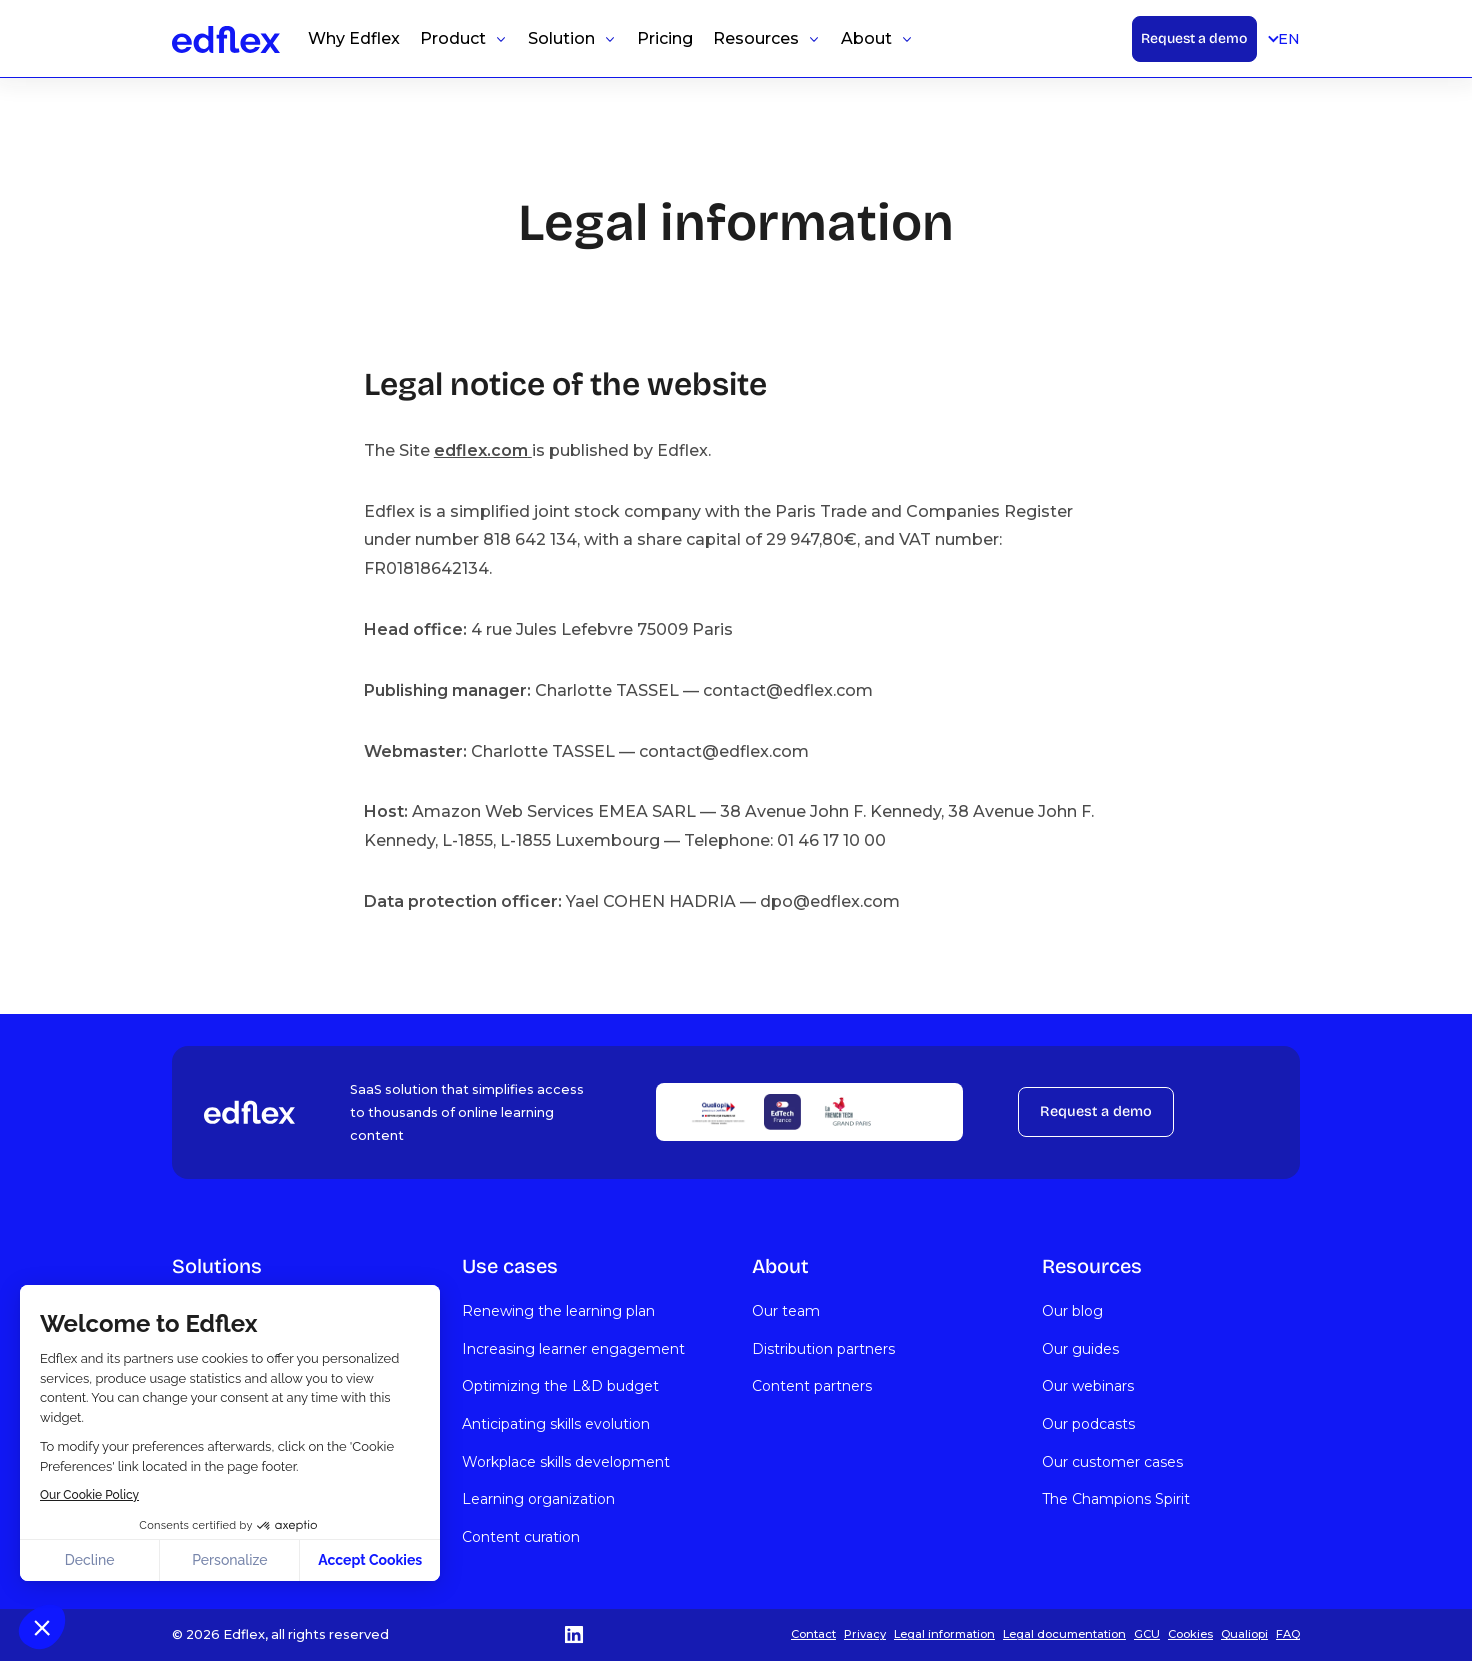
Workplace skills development (566, 1462)
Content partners (812, 1386)
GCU (1147, 1634)
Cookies (1190, 1634)
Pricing (665, 38)
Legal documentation (1064, 1634)
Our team (786, 1311)
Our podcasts (1088, 1424)
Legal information (944, 1634)
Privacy (865, 1634)
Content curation (521, 1537)
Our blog (1072, 1311)
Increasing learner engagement (573, 1349)
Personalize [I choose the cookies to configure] (229, 1560)
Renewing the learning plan (558, 1311)
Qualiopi (1244, 1634)
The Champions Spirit (1116, 1499)
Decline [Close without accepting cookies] (90, 1560)
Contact (813, 1634)
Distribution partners (823, 1349)
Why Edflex (354, 38)
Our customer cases (1112, 1462)
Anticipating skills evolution (556, 1424)
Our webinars (1088, 1386)
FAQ (1288, 1634)
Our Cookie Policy (89, 1495)
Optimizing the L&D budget (560, 1386)
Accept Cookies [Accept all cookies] (370, 1560)
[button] (42, 1627)
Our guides (1080, 1349)
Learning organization (538, 1499)
